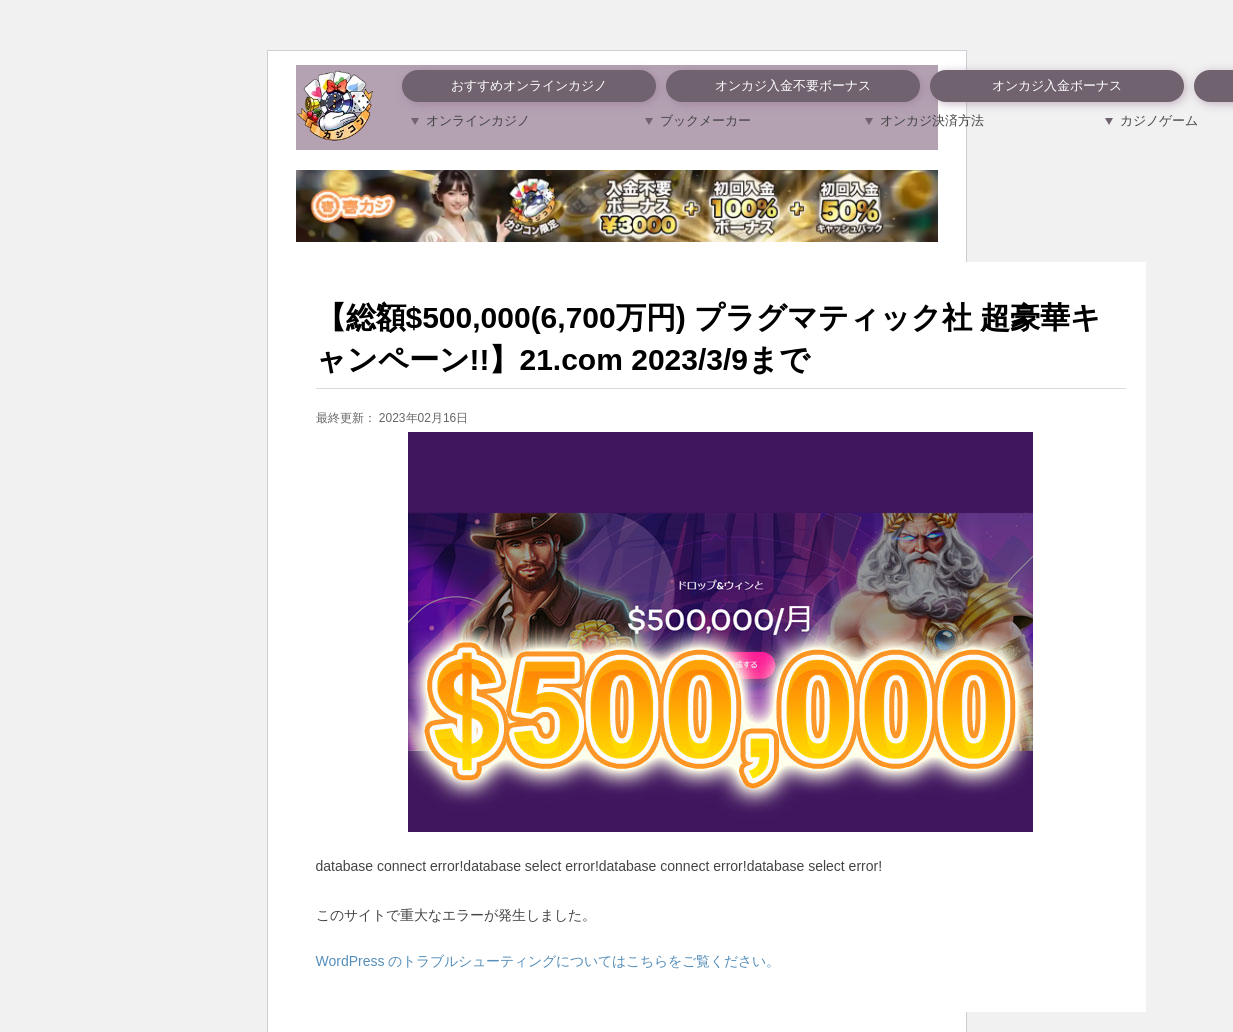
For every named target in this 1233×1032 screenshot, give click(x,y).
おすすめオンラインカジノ (529, 85)
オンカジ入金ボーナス (1057, 85)
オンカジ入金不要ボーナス (793, 85)
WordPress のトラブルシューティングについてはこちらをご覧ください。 (548, 961)
